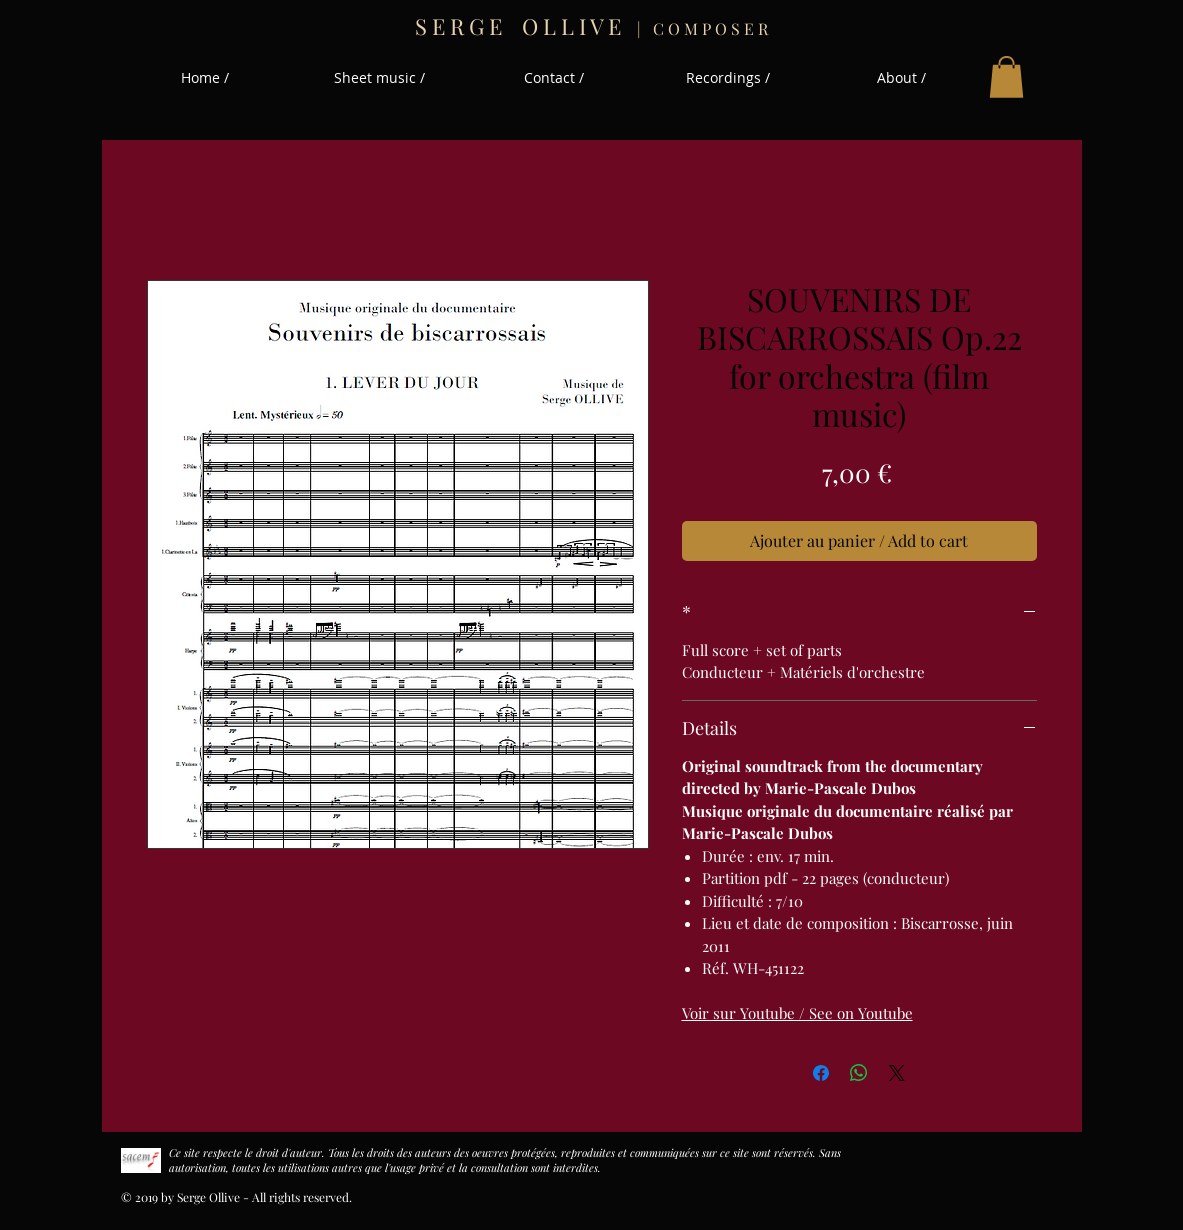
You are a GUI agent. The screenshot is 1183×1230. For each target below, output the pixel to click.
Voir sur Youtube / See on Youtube (797, 1013)
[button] (1006, 77)
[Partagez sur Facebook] (821, 1073)
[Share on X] (897, 1073)
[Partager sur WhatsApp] (859, 1073)
